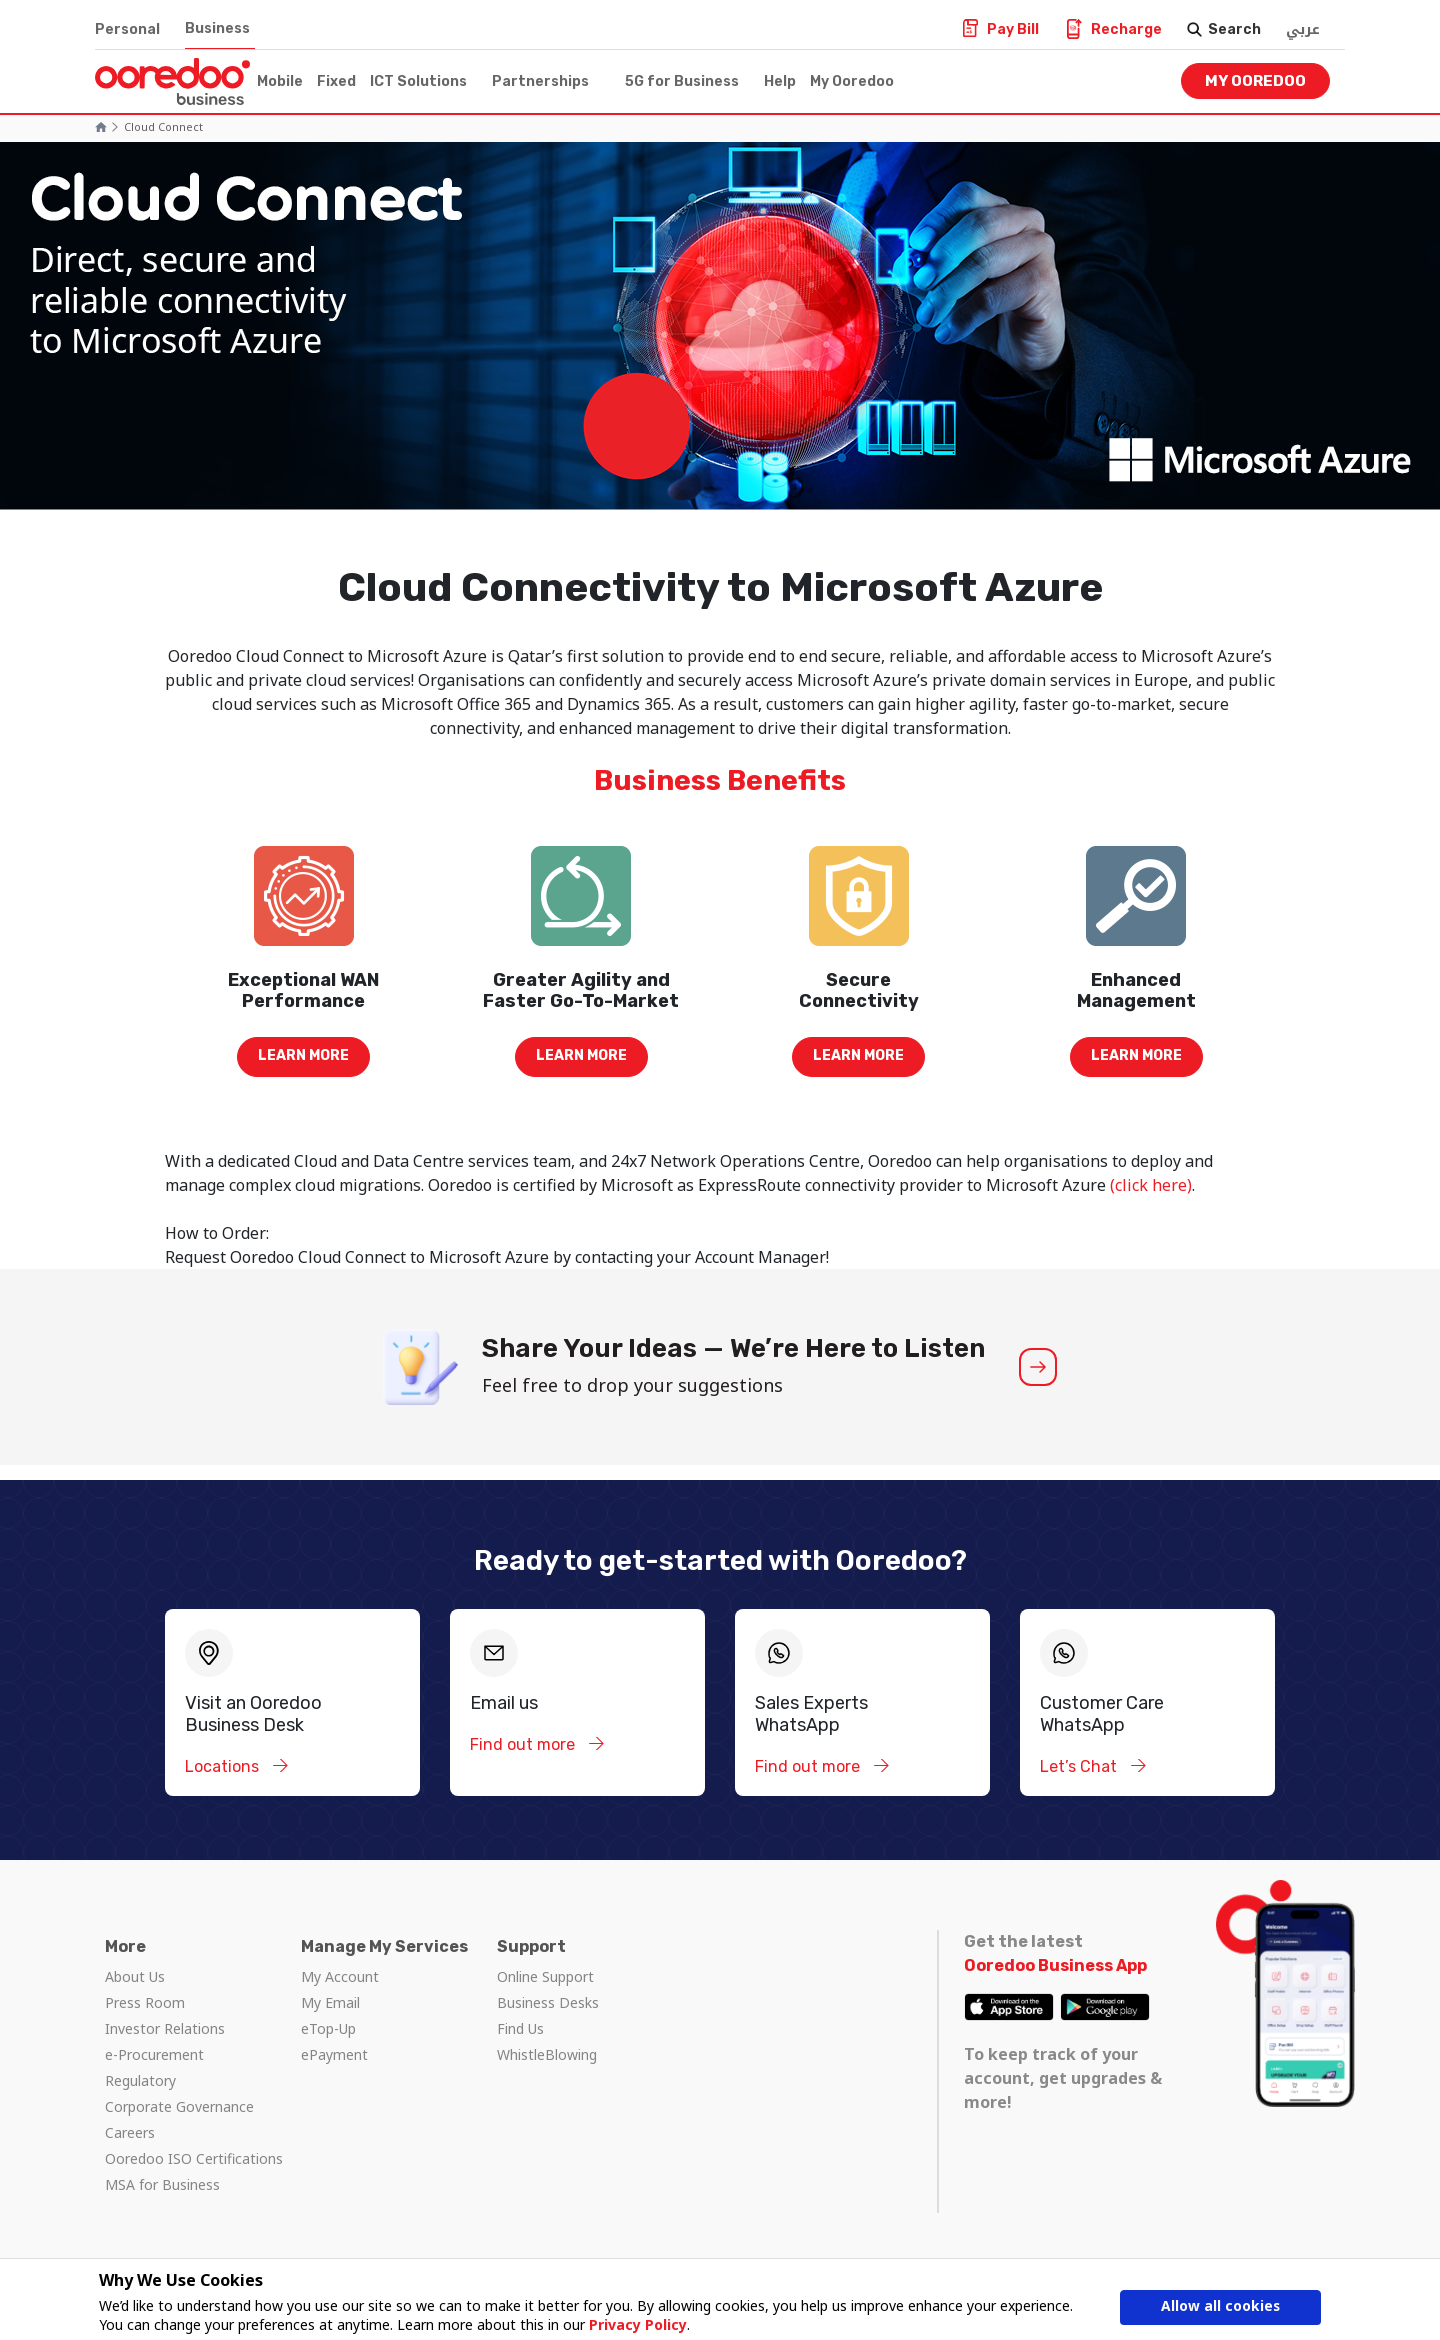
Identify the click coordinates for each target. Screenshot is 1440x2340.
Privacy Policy (638, 2324)
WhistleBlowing (547, 2054)
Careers (130, 2132)
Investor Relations (165, 2028)
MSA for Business (162, 2184)
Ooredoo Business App (1055, 1965)
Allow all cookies (1221, 2307)
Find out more (524, 1744)
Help (780, 81)
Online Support (545, 1976)
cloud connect (163, 126)
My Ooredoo (852, 81)
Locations (224, 1766)
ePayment (334, 2054)
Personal (127, 29)
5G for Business (682, 81)
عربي (1303, 29)
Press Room (145, 2002)
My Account (340, 1976)
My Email (330, 2002)
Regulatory (140, 2080)
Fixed (336, 81)
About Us (135, 1976)
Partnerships (540, 81)
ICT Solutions (418, 81)
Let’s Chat (1080, 1766)
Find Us (520, 2028)
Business (217, 28)
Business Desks (548, 2002)
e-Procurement (154, 2054)
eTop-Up (328, 2028)
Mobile (280, 81)
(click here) (1149, 1185)
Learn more (303, 1055)
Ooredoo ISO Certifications (194, 2158)
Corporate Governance (179, 2106)
